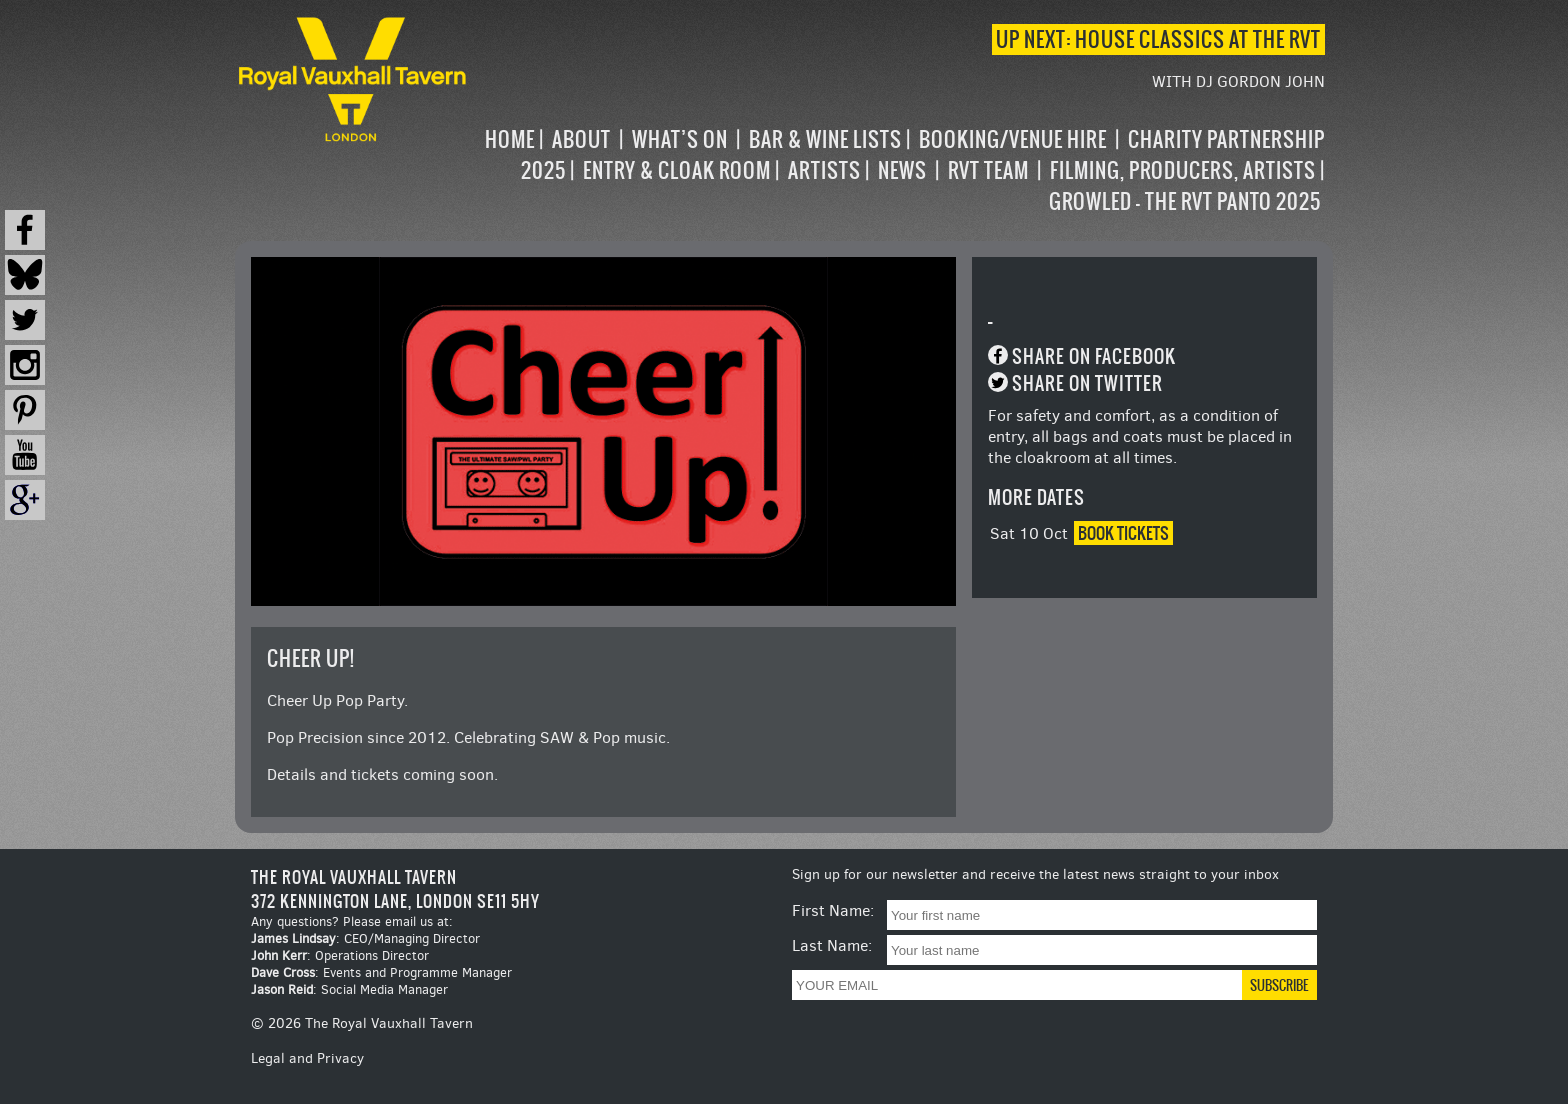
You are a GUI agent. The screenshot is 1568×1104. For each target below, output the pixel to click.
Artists (824, 170)
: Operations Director (340, 955)
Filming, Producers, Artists (1183, 170)
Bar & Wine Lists (825, 139)
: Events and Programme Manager (381, 972)
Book (1123, 533)
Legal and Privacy (307, 1058)
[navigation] (898, 170)
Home (510, 139)
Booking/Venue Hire (1013, 139)
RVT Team (988, 170)
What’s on (680, 139)
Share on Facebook (1094, 356)
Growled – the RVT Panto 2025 (1185, 201)
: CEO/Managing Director (365, 938)
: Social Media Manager (349, 989)
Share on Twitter (1087, 383)
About (581, 139)
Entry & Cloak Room (677, 170)
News (902, 170)
